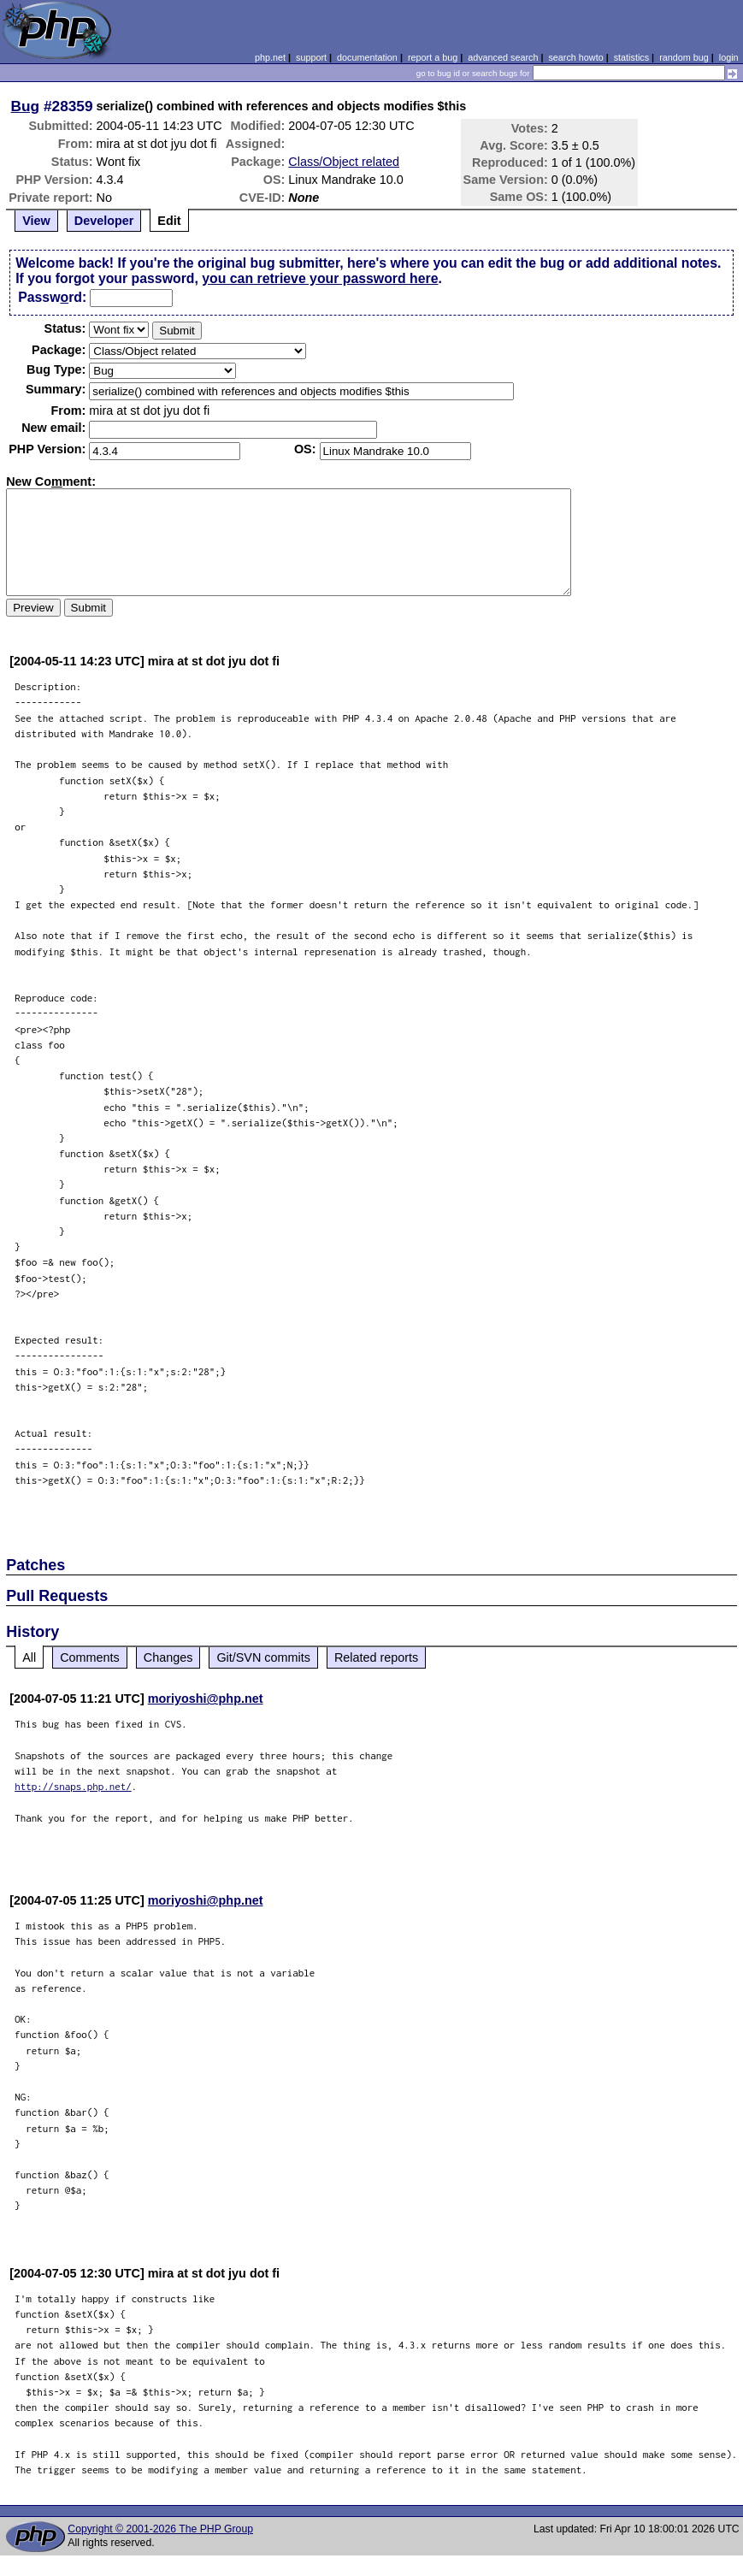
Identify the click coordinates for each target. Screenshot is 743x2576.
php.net (270, 57)
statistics (631, 57)
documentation (367, 57)
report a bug (432, 57)
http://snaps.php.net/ (73, 1786)
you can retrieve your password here (320, 278)
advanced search (503, 57)
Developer (104, 220)
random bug (684, 57)
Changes (168, 1657)
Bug (25, 106)
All (29, 1657)
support (311, 57)
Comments (90, 1657)
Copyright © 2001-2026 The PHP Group (160, 2529)
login (729, 57)
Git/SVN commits (263, 1657)
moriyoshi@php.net (205, 1698)
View (36, 220)
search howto (575, 57)
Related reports (376, 1657)
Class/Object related (343, 161)
